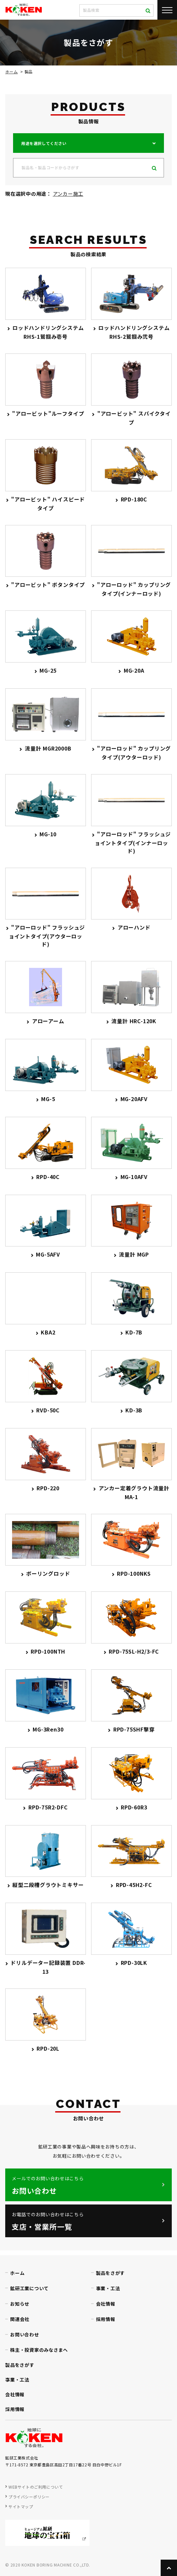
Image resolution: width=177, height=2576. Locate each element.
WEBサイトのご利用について (35, 2487)
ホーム (11, 71)
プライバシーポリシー (29, 2496)
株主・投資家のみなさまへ (39, 2350)
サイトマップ (20, 2506)
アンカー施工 (68, 193)
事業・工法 (108, 2288)
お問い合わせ (24, 2334)
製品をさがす (110, 2273)
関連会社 (19, 2319)
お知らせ (19, 2303)
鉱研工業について (29, 2288)
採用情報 (105, 2319)
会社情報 (105, 2303)
